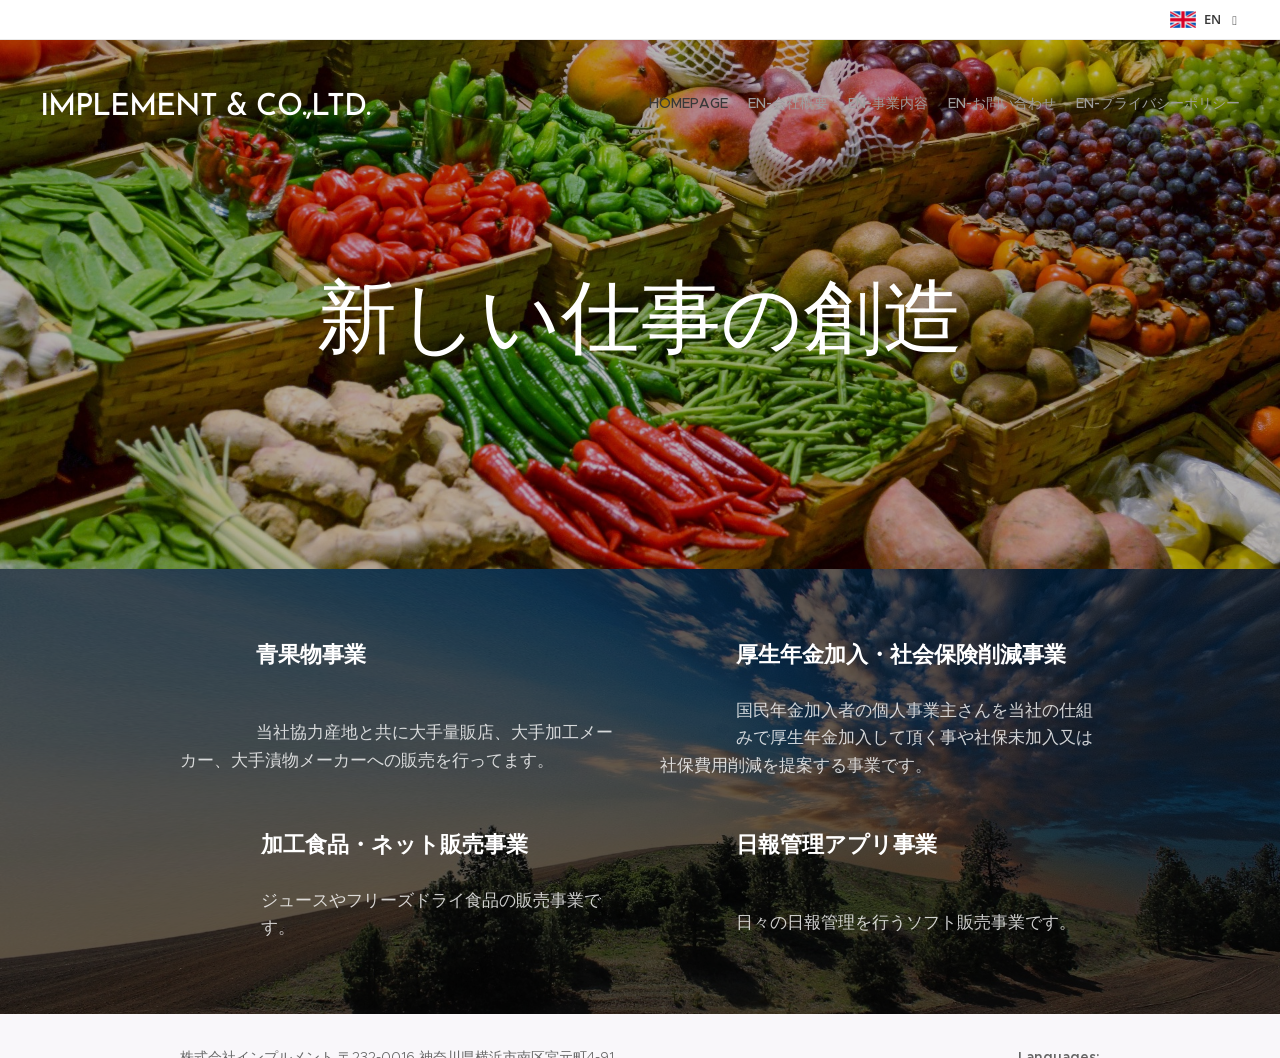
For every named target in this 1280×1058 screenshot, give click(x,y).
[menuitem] (1162, 105)
